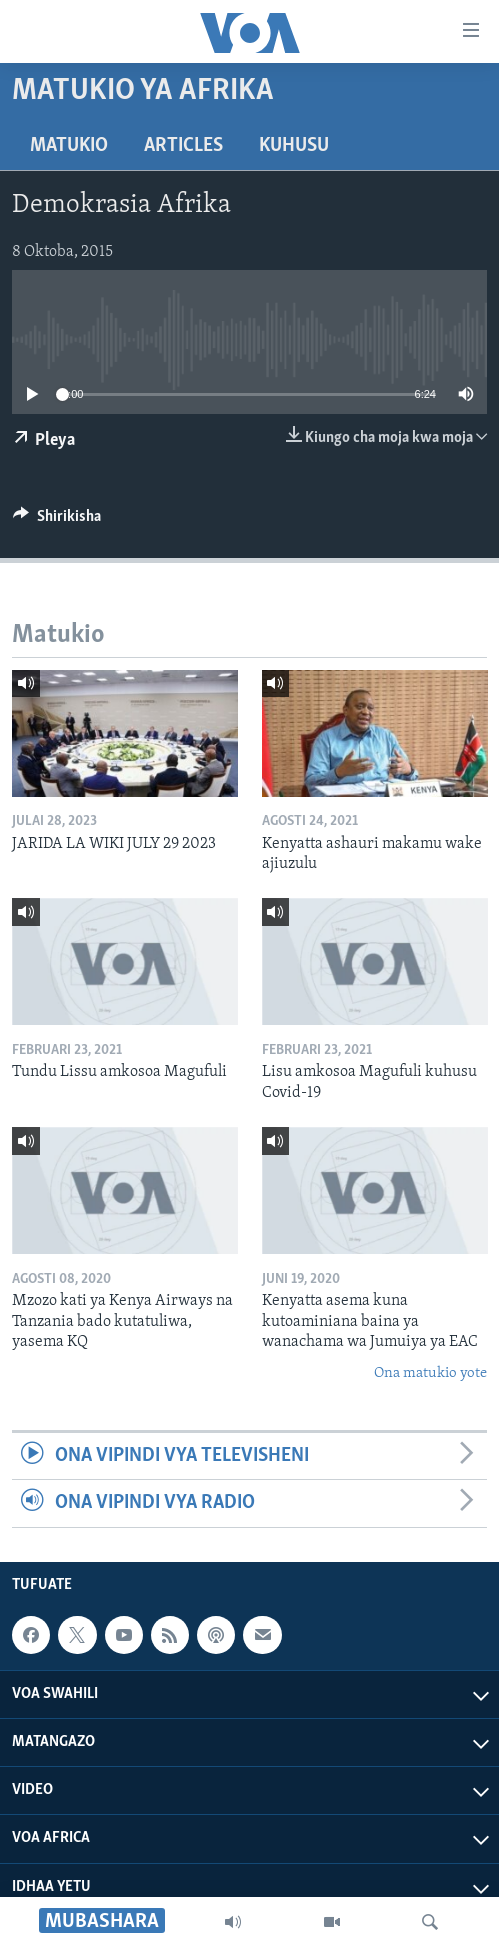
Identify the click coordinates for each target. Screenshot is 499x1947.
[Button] (57, 521)
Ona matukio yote (430, 1373)
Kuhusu (294, 146)
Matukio (69, 146)
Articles (183, 146)
